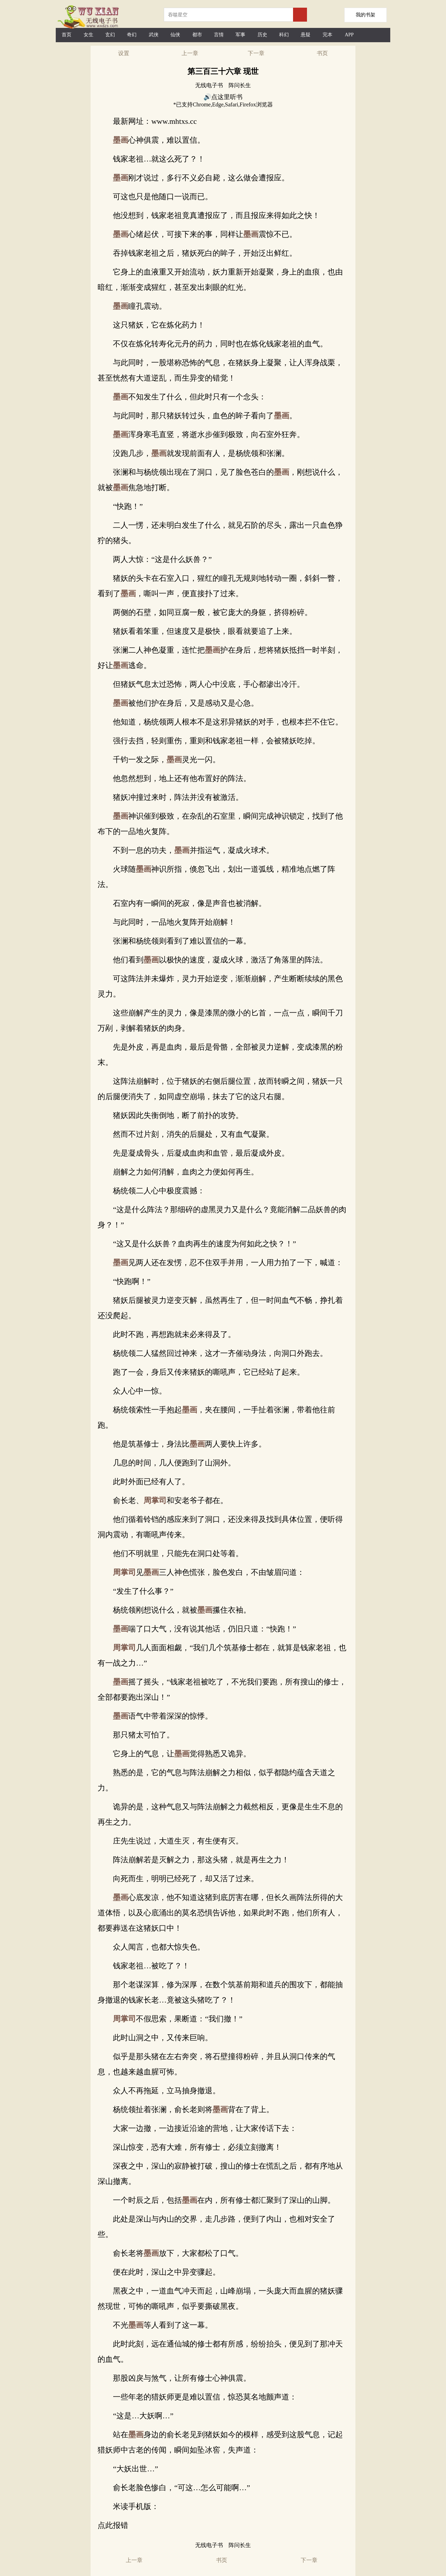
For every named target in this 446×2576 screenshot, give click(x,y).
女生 (88, 34)
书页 (322, 53)
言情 (219, 34)
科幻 (284, 34)
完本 (327, 34)
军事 (240, 34)
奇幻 (132, 34)
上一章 (190, 53)
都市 (197, 34)
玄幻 (110, 34)
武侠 (154, 34)
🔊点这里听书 (223, 96)
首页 (66, 34)
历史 (262, 34)
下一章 (256, 53)
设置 (123, 53)
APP (349, 34)
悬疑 (305, 34)
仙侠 (175, 34)
